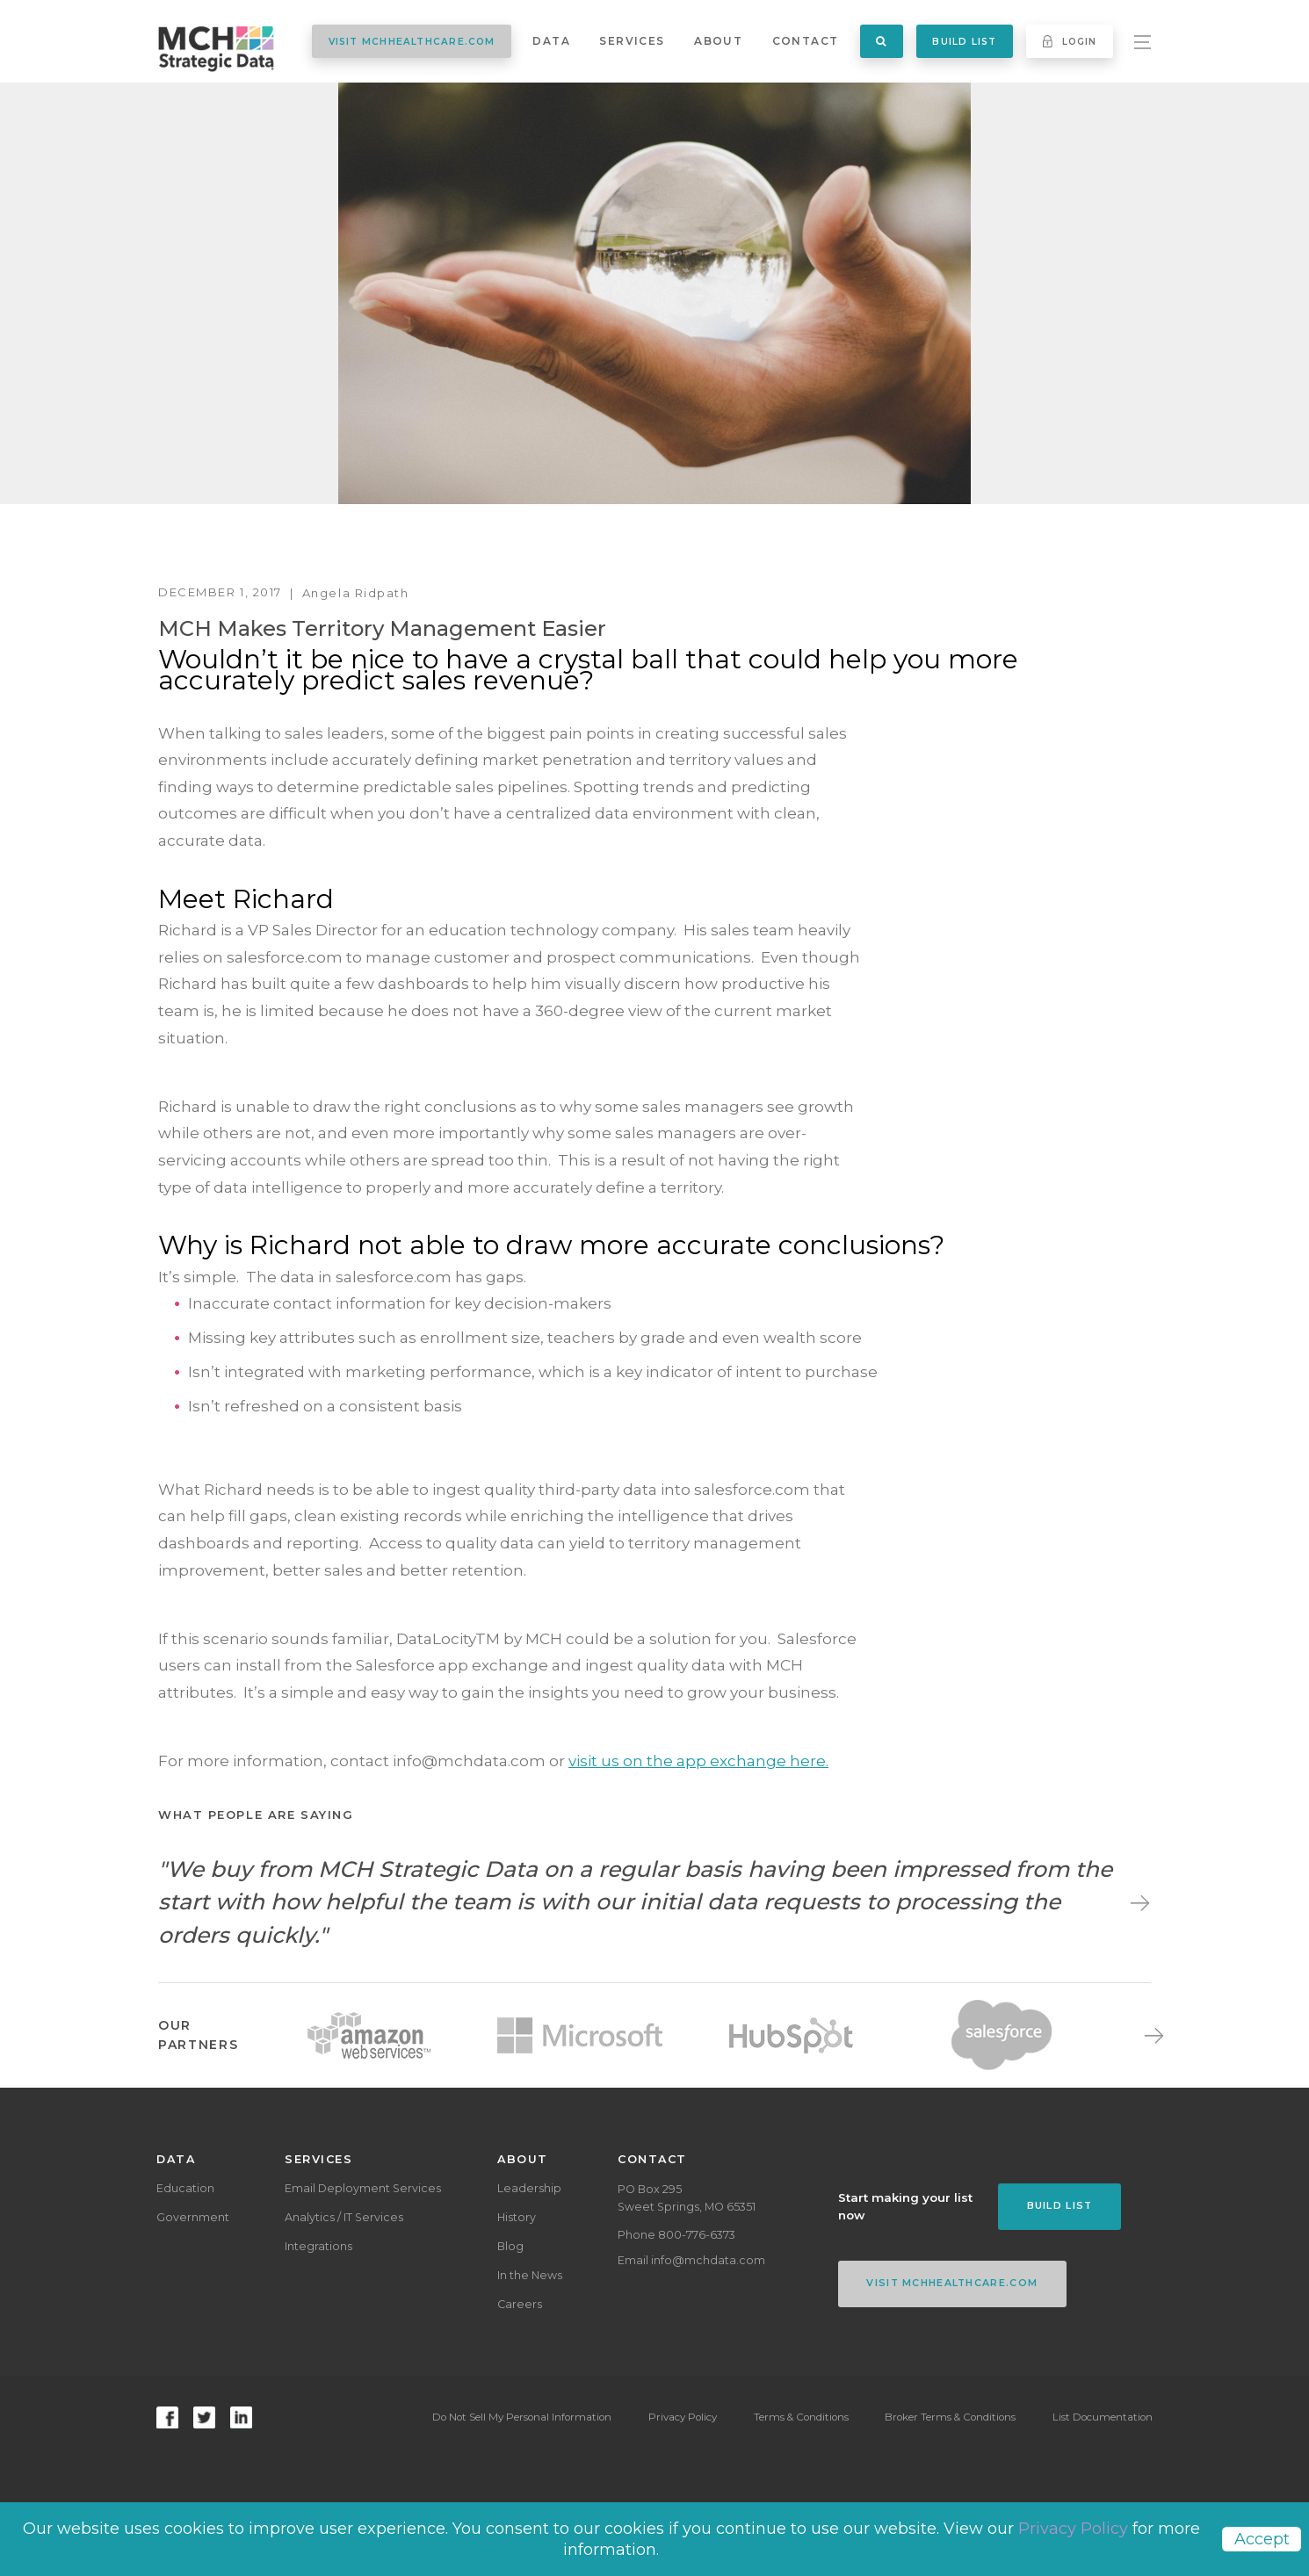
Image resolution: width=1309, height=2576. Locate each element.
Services (631, 40)
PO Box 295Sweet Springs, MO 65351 (687, 2198)
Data (551, 40)
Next (1135, 1902)
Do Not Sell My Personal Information (519, 2417)
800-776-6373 (696, 2234)
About (718, 40)
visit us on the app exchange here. (698, 1761)
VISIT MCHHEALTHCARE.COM (412, 41)
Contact (805, 40)
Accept (1262, 2539)
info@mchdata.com (708, 2260)
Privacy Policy (681, 2417)
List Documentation (1102, 2417)
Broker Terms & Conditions (950, 2417)
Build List (964, 41)
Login (1070, 41)
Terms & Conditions (799, 2417)
